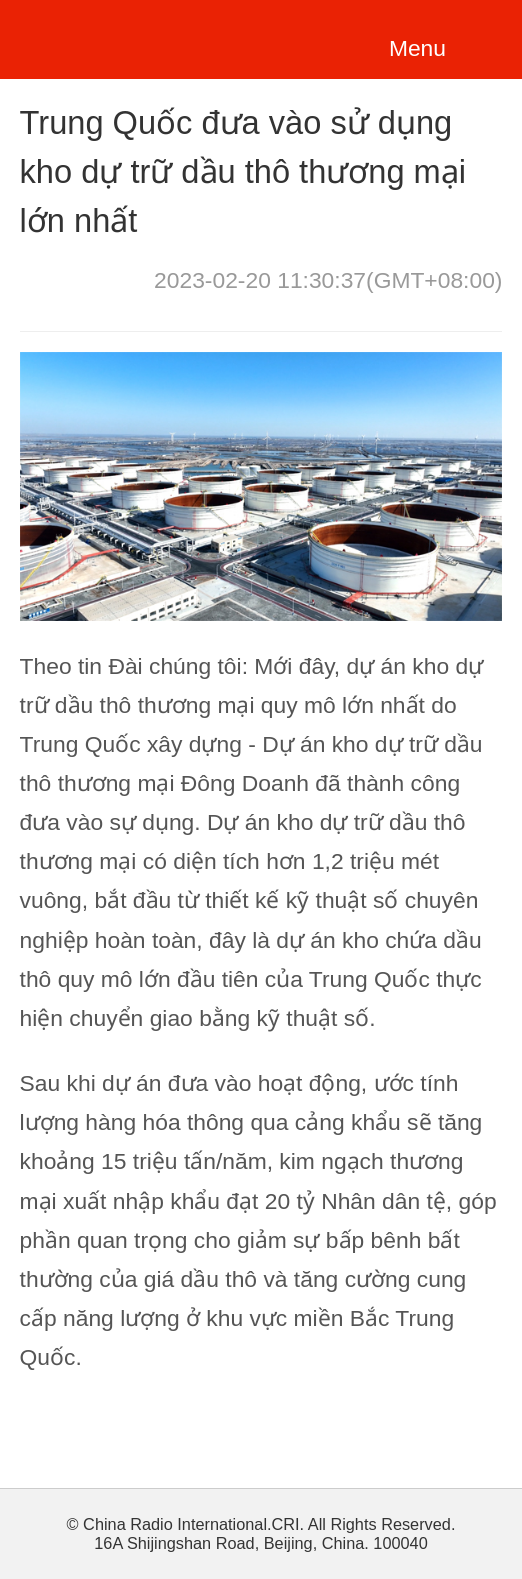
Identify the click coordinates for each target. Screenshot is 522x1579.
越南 (115, 36)
